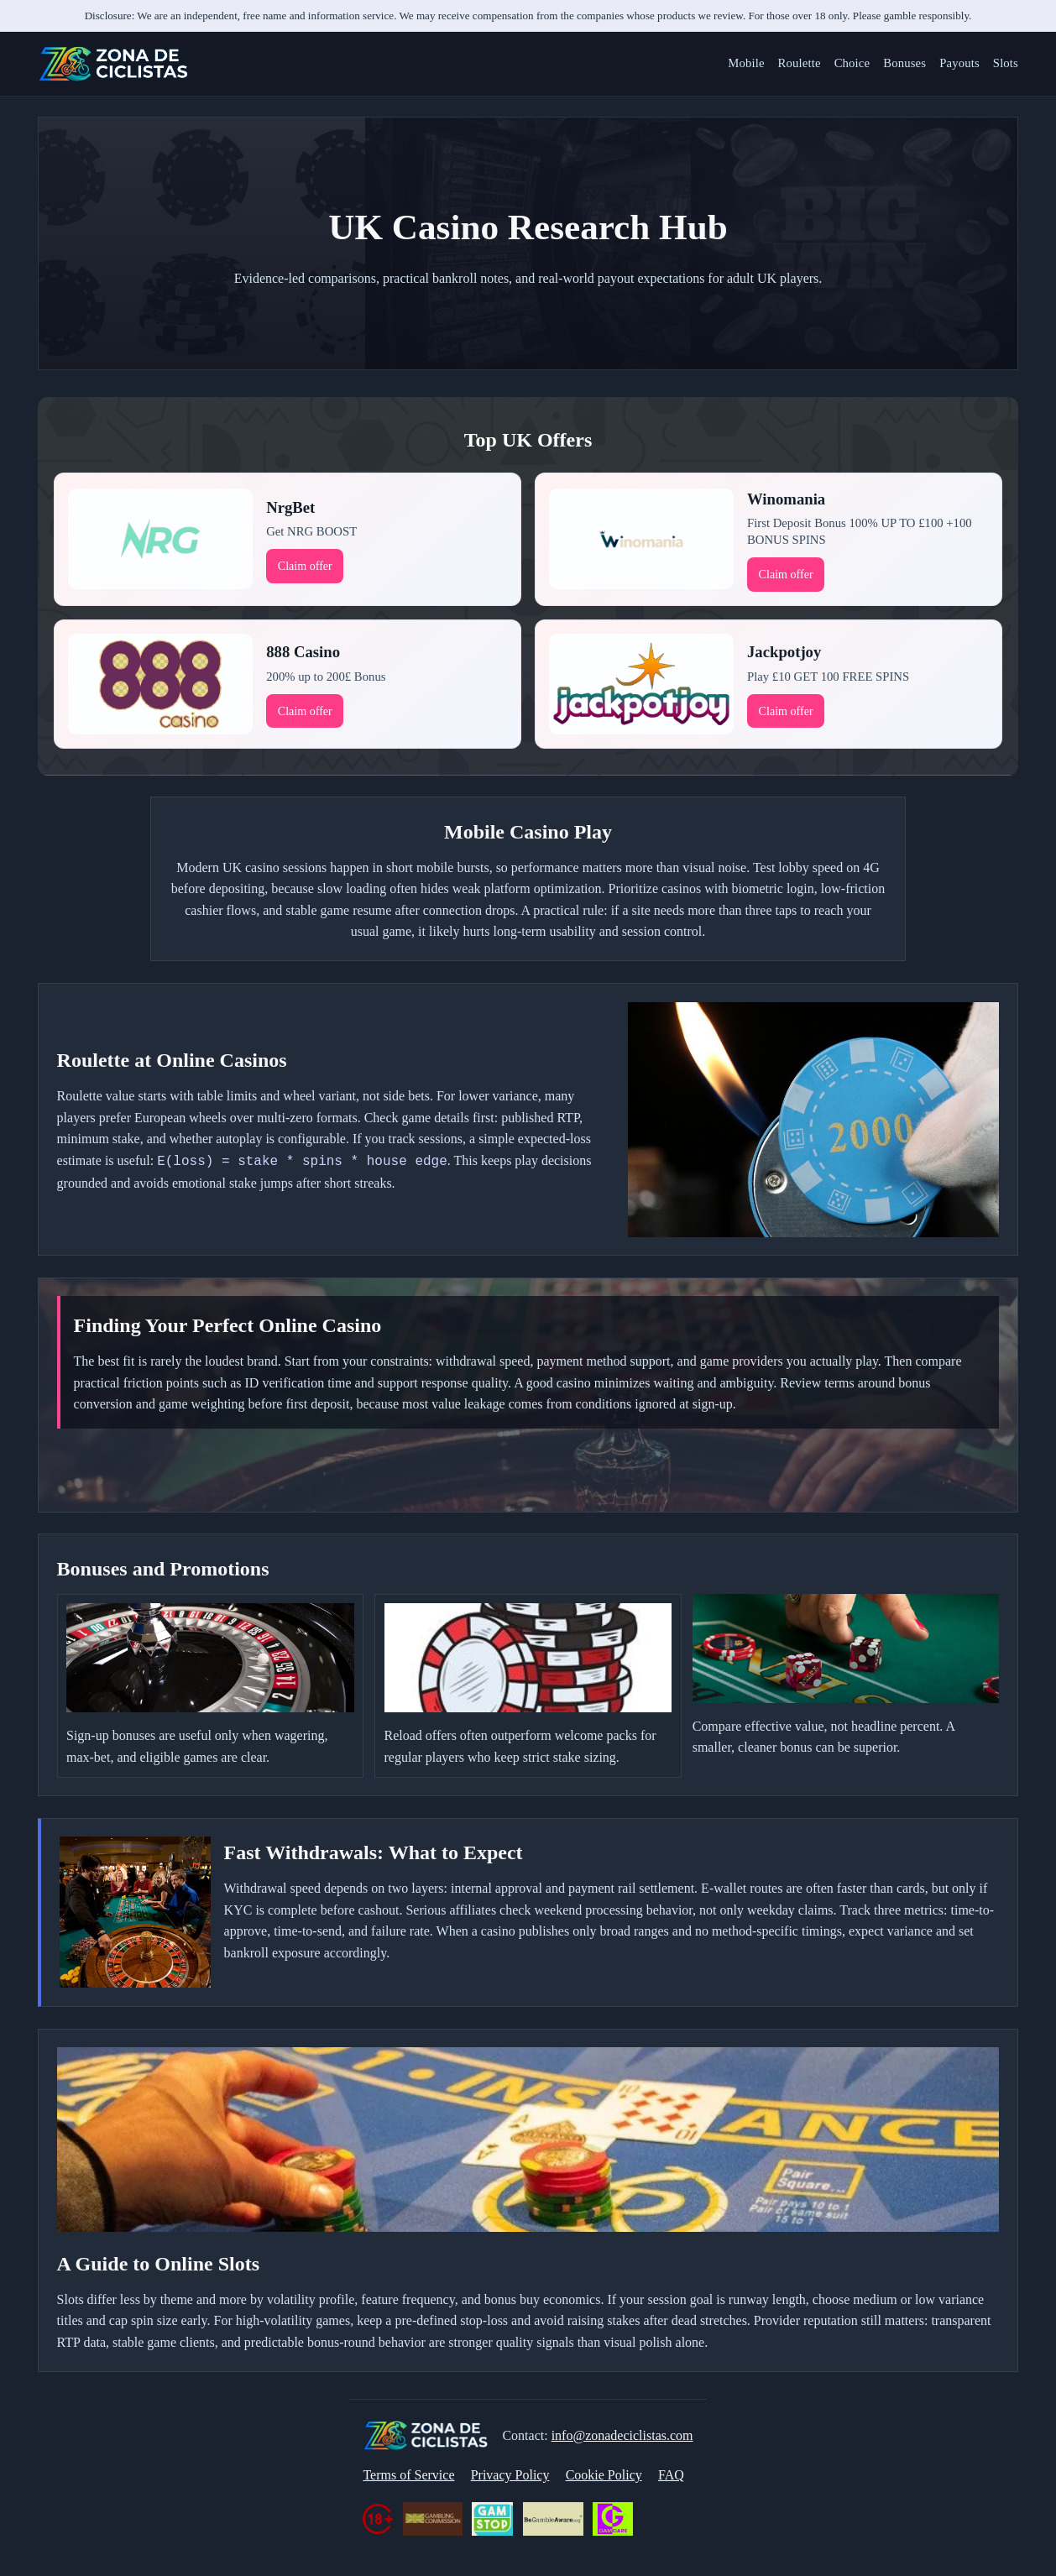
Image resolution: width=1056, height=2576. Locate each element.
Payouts (959, 63)
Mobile (746, 63)
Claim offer (305, 565)
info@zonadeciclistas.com (622, 2435)
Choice (852, 63)
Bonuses (904, 63)
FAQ (671, 2475)
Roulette (799, 63)
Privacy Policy (510, 2475)
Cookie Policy (604, 2475)
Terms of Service (408, 2475)
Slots (1005, 63)
